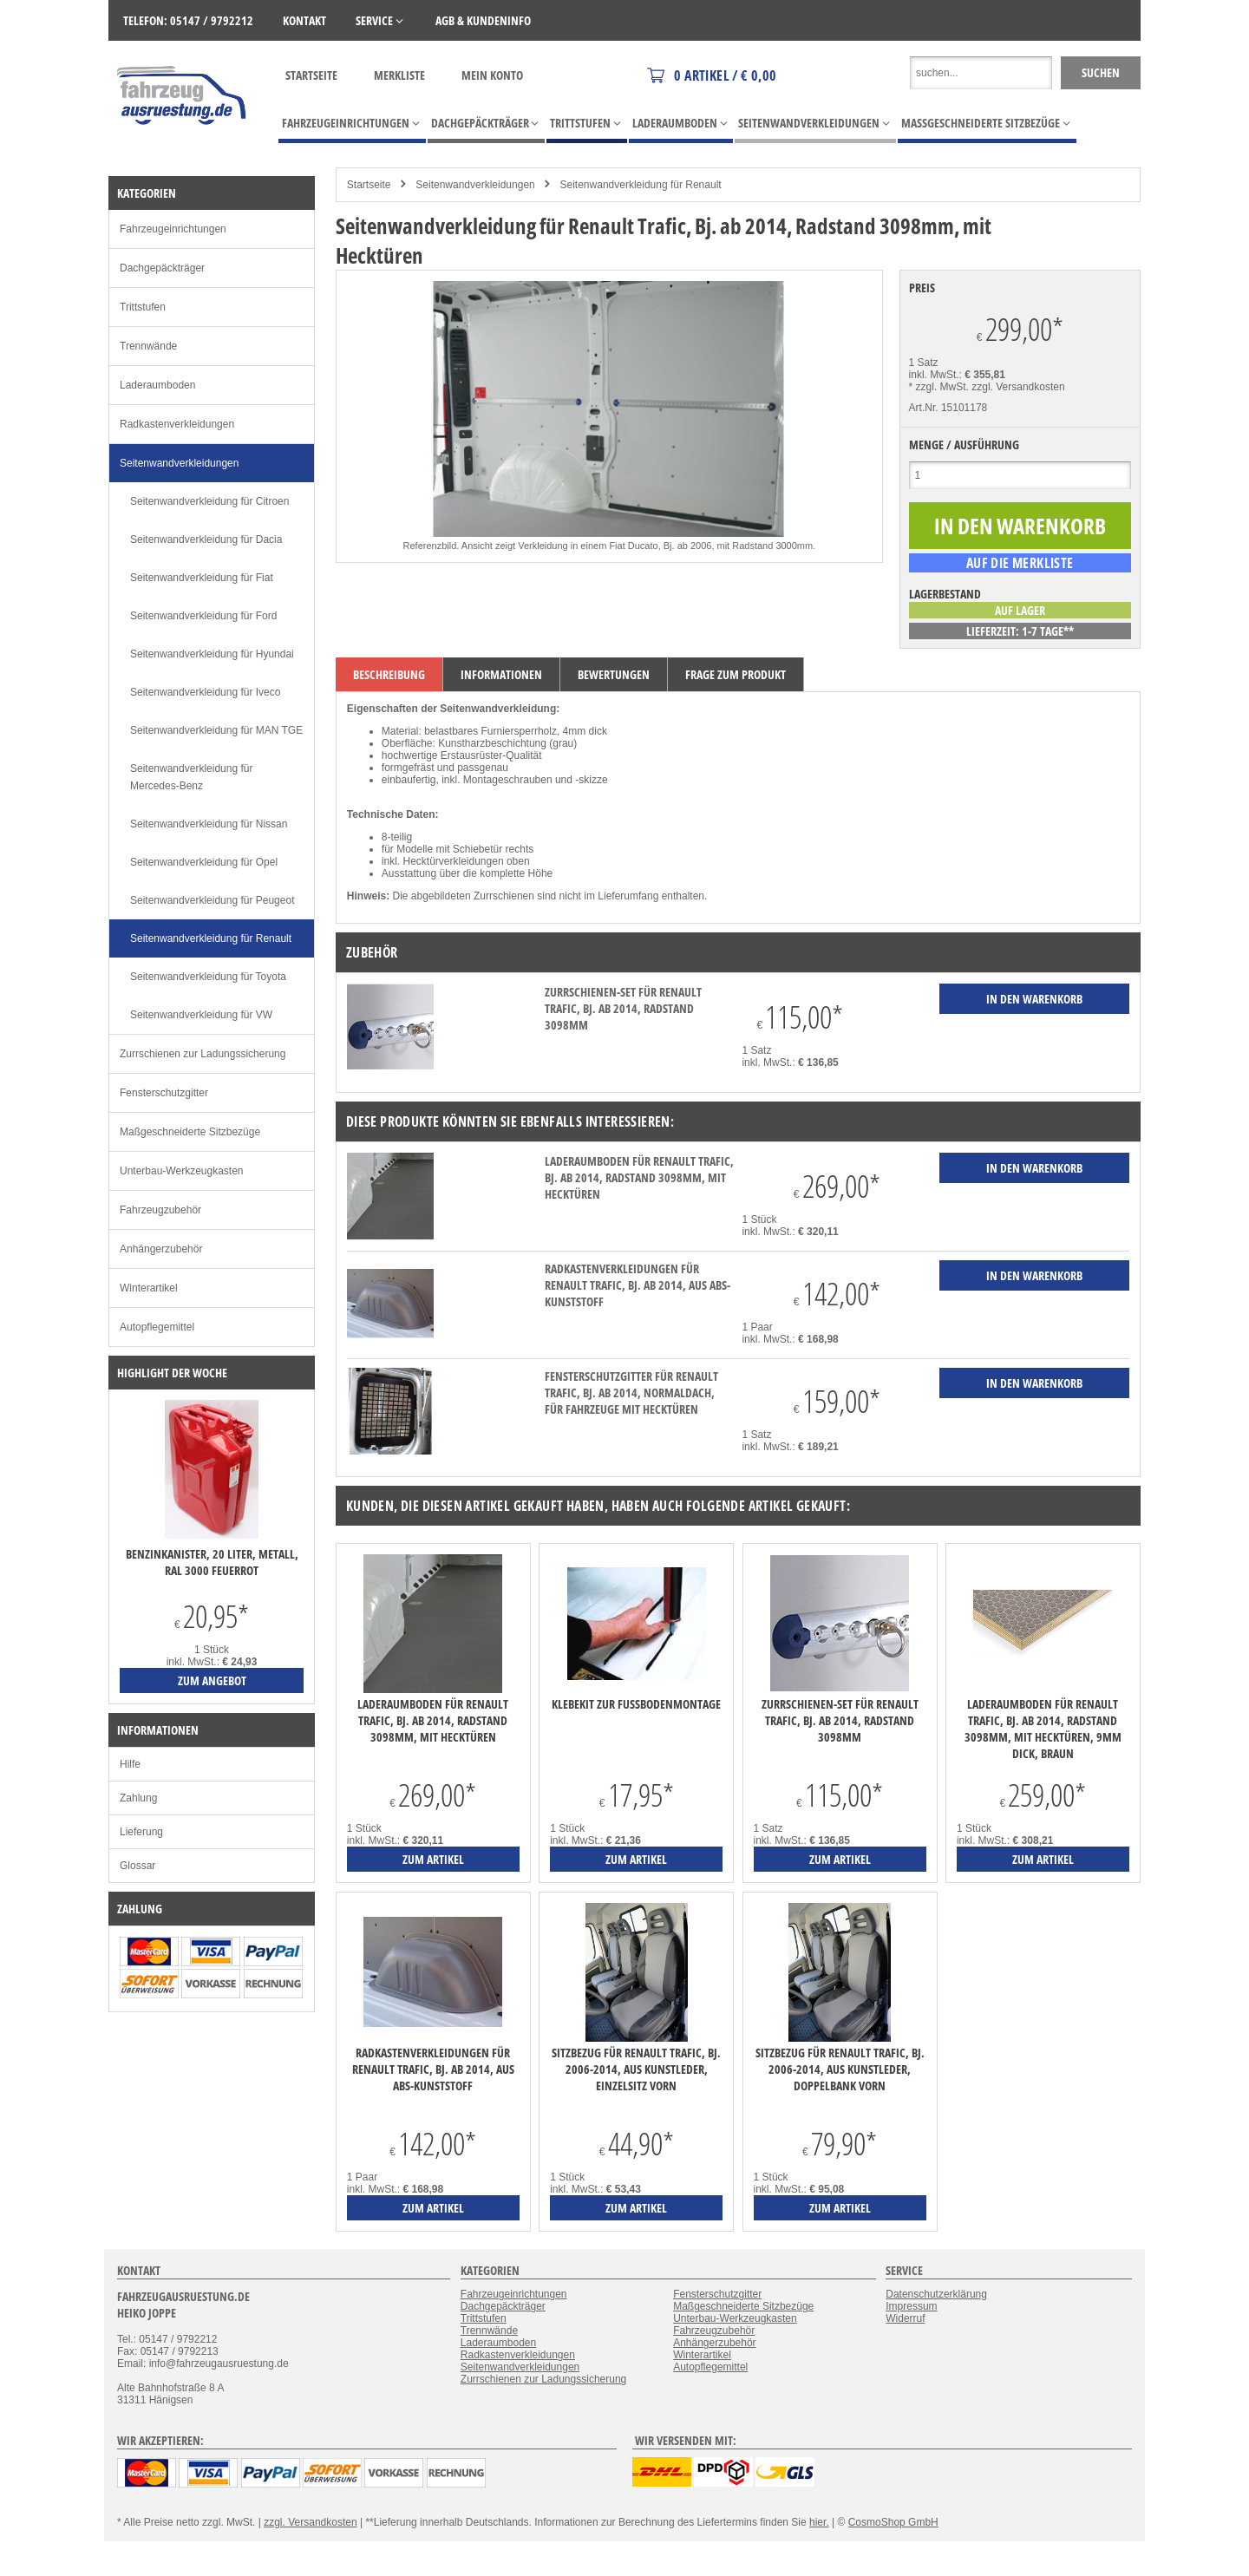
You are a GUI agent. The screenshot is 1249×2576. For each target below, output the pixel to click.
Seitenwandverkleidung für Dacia (206, 539)
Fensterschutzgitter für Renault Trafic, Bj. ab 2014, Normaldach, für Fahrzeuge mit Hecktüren (631, 1392)
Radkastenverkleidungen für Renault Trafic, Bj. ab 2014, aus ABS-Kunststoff (637, 1285)
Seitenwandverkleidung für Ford (203, 616)
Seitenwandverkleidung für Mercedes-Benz (191, 777)
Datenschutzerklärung (936, 2294)
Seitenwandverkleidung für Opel (204, 862)
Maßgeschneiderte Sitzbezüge (190, 1132)
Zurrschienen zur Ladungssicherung (202, 1054)
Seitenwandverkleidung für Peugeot (212, 900)
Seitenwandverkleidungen (474, 185)
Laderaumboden (157, 385)
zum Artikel (433, 1859)
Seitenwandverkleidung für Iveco (205, 692)
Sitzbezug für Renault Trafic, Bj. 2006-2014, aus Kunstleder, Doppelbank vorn (840, 2069)
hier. (819, 2522)
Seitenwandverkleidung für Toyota (208, 977)
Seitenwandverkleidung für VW (201, 1015)
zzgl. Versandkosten (1017, 387)
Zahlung (138, 1798)
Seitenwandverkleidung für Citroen (209, 501)
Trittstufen (143, 307)
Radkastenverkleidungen (177, 424)
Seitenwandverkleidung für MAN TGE (216, 730)
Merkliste (399, 75)
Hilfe (130, 1764)
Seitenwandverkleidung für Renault (641, 185)
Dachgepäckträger (162, 268)
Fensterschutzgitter (164, 1093)
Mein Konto (492, 75)
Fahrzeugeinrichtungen (173, 229)
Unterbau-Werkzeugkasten (182, 1171)
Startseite (311, 75)
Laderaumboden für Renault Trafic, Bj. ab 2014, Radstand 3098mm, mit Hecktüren (639, 1177)
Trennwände (148, 346)
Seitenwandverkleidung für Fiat (201, 578)
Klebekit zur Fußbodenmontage (636, 1704)
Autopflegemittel (157, 1327)
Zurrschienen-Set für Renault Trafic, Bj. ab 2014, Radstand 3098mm (623, 1008)
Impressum (911, 2306)
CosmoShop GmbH (893, 2522)
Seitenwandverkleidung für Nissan (208, 824)
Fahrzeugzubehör (160, 1210)
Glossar (137, 1866)
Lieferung (141, 1832)
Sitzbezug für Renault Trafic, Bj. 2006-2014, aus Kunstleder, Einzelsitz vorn (636, 2069)
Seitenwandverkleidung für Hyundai (212, 654)
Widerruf (905, 2318)
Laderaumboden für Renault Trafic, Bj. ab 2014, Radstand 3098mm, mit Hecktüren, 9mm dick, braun (1043, 1729)
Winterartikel (149, 1288)
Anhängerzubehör (161, 1249)
